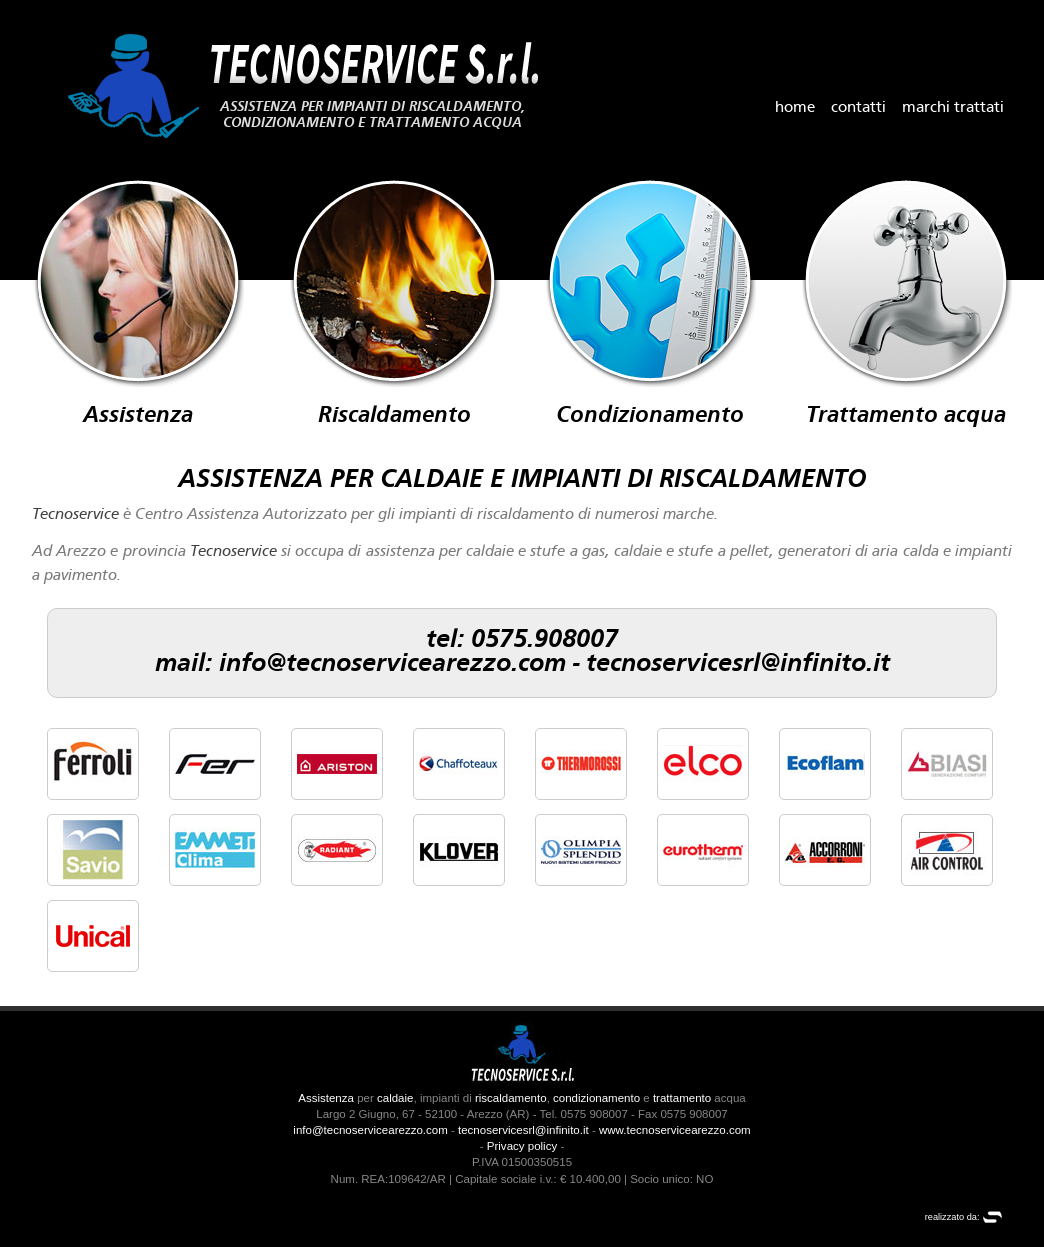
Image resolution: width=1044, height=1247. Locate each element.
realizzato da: (963, 1217)
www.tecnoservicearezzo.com (675, 1130)
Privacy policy (522, 1146)
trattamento (682, 1098)
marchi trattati (953, 108)
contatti (858, 108)
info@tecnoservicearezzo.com (392, 664)
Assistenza (326, 1098)
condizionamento (596, 1098)
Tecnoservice (75, 515)
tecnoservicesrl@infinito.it (738, 664)
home (795, 108)
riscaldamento (511, 1098)
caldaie (395, 1098)
